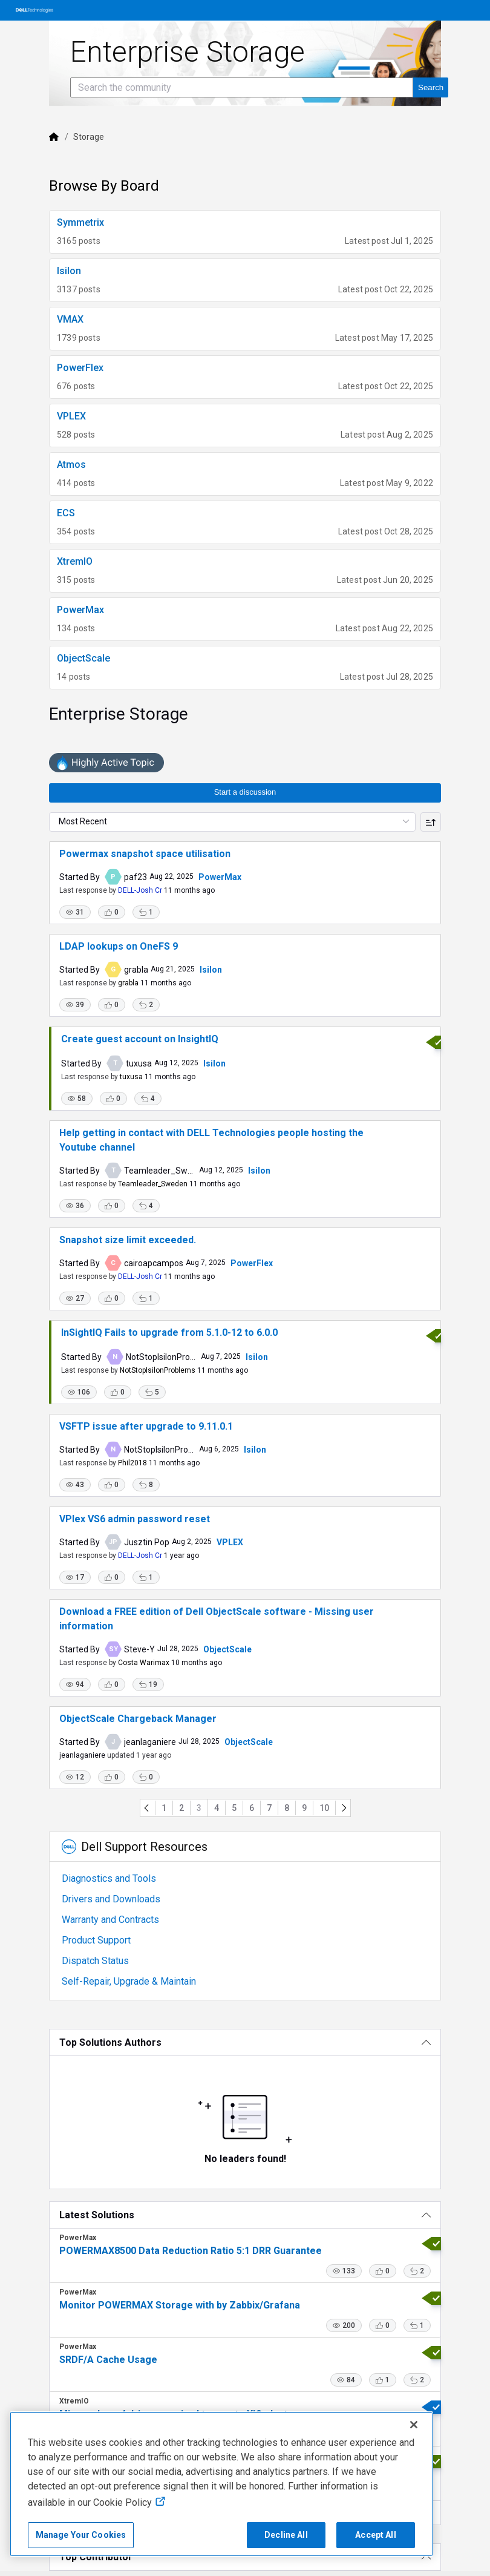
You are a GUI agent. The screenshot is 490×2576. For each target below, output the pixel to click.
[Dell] (54, 137)
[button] (75, 912)
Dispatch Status (95, 1960)
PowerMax (219, 877)
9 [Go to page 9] (304, 1808)
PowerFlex (251, 1263)
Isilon (211, 969)
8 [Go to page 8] (286, 1808)
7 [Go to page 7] (269, 1808)
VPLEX (230, 1542)
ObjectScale (227, 1649)
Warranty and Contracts (110, 1919)
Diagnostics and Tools (109, 1878)
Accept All (375, 2535)
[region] (221, 2484)
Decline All (286, 2535)
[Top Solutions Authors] (245, 2042)
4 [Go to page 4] (216, 1808)
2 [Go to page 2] (181, 1808)
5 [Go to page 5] (234, 1808)
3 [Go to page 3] (199, 1808)
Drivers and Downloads (111, 1899)
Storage (89, 137)
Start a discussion (245, 792)
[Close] (413, 2424)
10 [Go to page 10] (324, 1808)
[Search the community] (241, 87)
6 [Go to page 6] (251, 1808)
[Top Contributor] (245, 2557)
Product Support (96, 1940)
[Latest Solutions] (245, 2215)
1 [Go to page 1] (164, 1808)
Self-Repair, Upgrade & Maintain (129, 1981)
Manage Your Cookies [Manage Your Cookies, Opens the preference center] (81, 2535)
